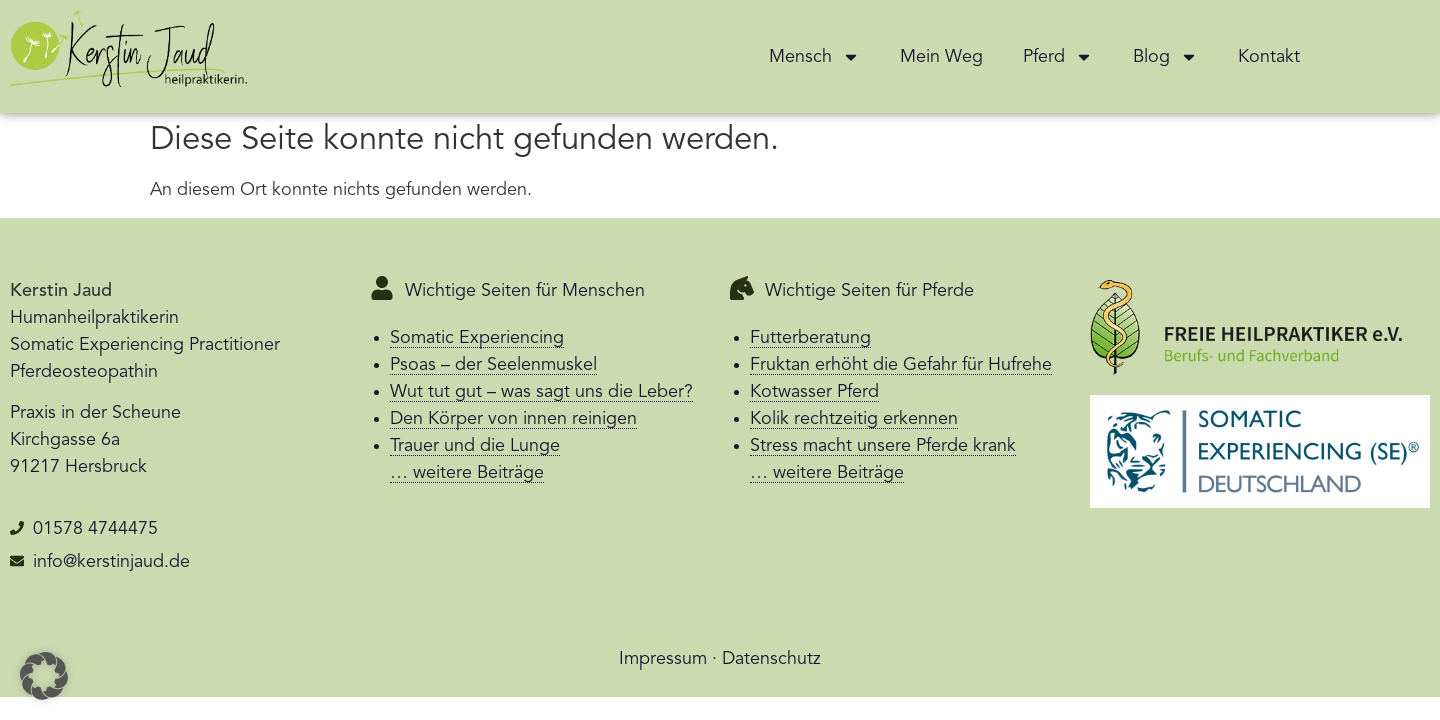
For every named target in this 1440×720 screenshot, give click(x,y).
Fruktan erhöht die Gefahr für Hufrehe (901, 365)
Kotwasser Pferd (814, 392)
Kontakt (1269, 57)
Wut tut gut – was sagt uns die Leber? (541, 392)
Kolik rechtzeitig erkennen (854, 419)
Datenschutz (771, 659)
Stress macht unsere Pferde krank (883, 446)
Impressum (663, 659)
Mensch (814, 57)
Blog (1165, 57)
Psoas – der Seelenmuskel (493, 365)
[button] (44, 676)
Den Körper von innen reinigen (513, 419)
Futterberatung (810, 338)
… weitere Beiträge (467, 473)
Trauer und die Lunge (475, 446)
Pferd (1058, 57)
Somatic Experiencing (477, 338)
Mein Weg (941, 57)
